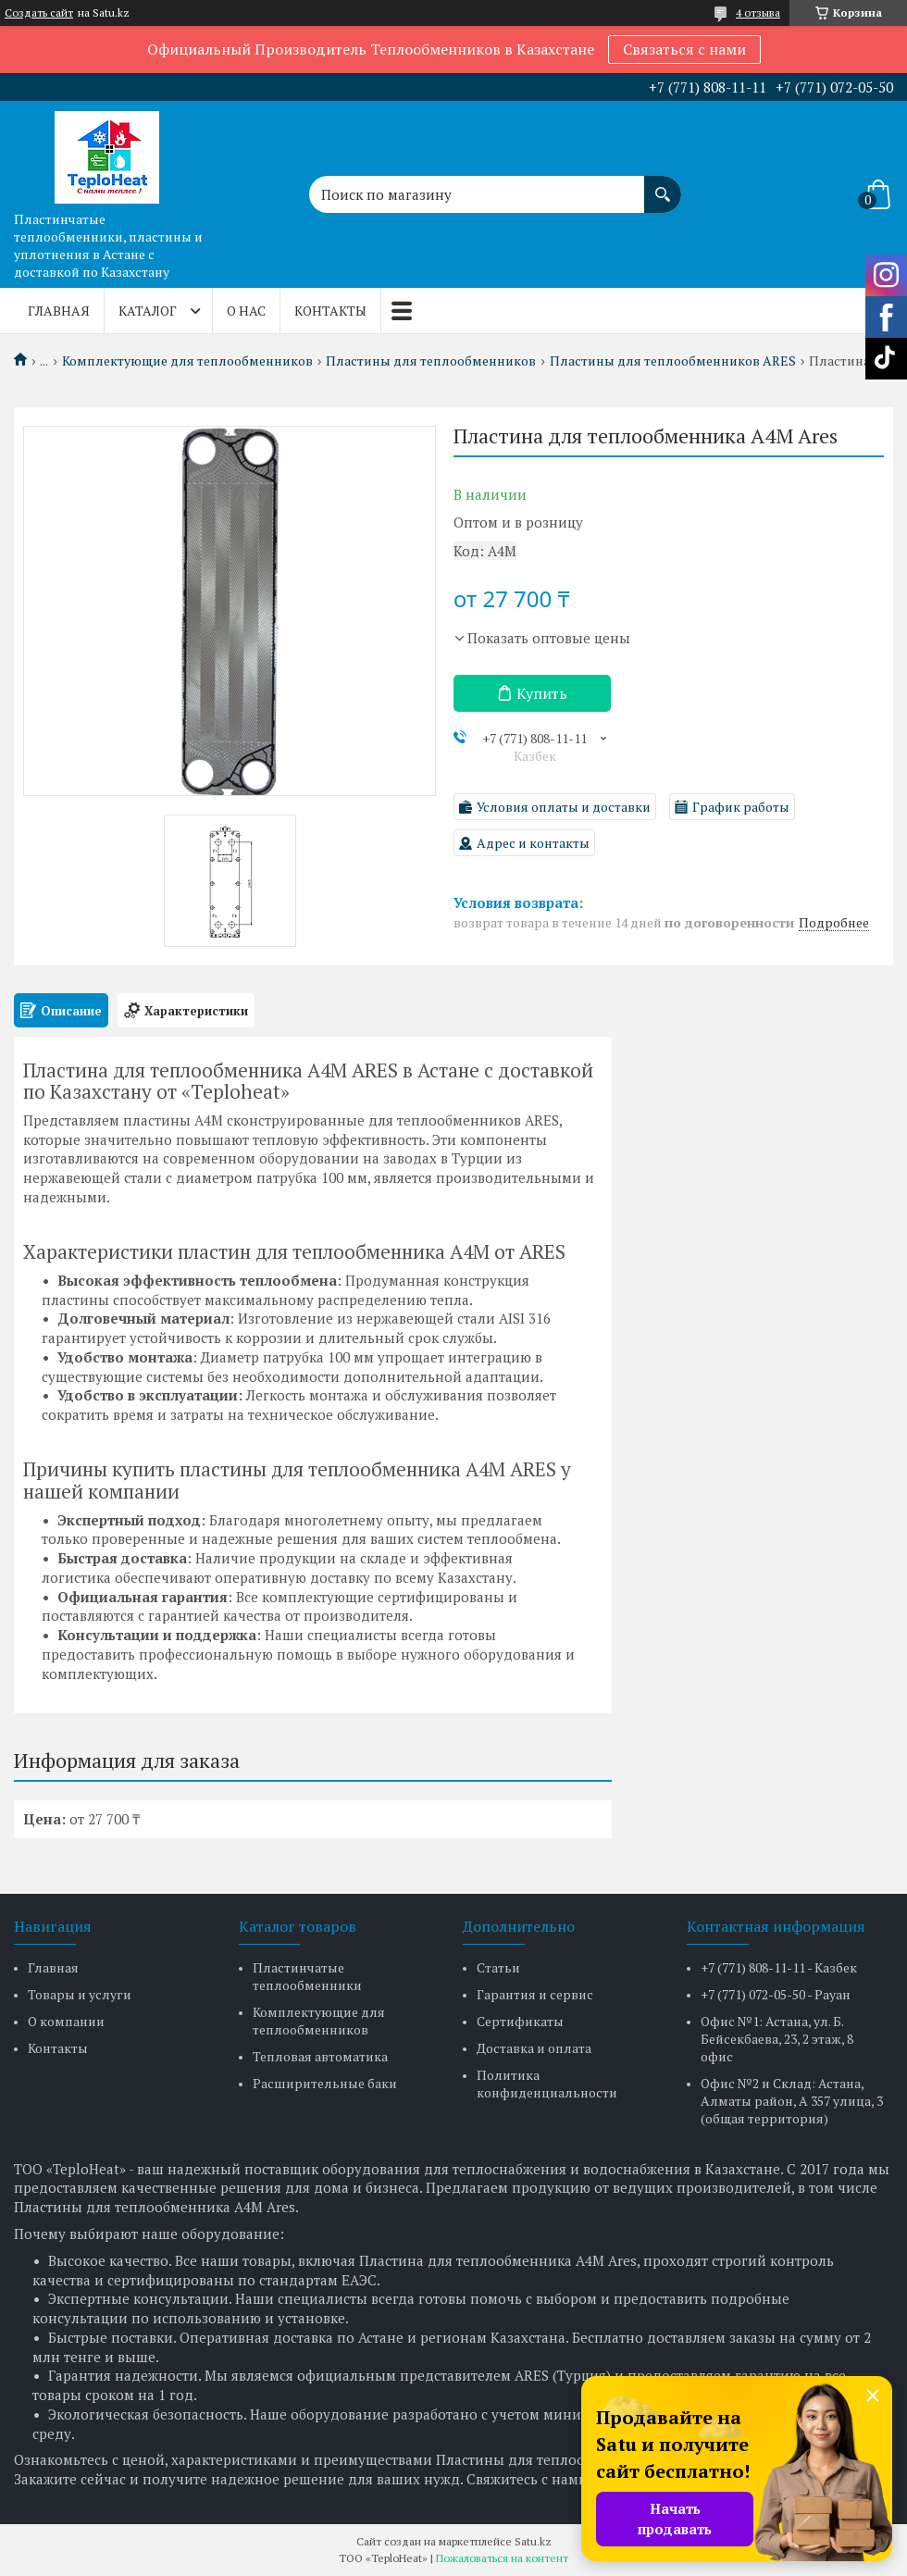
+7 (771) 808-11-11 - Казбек (779, 1967)
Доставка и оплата (534, 2048)
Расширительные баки (325, 2083)
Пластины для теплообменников (431, 361)
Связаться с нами (684, 49)
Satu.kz (533, 2541)
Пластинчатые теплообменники (307, 1976)
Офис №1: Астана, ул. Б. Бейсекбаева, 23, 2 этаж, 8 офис (777, 2038)
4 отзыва (758, 12)
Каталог (147, 310)
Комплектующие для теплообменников (187, 361)
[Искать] (662, 185)
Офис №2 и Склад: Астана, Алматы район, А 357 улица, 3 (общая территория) (792, 2100)
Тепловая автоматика (320, 2056)
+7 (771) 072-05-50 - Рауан (776, 1994)
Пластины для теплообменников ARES (673, 361)
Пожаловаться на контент (502, 2558)
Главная (59, 310)
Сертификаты (520, 2021)
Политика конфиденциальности (547, 2083)
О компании (66, 2021)
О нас (246, 310)
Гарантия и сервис (535, 1994)
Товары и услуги (79, 1994)
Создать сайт (39, 12)
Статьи (498, 1967)
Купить (541, 693)
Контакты (330, 310)
